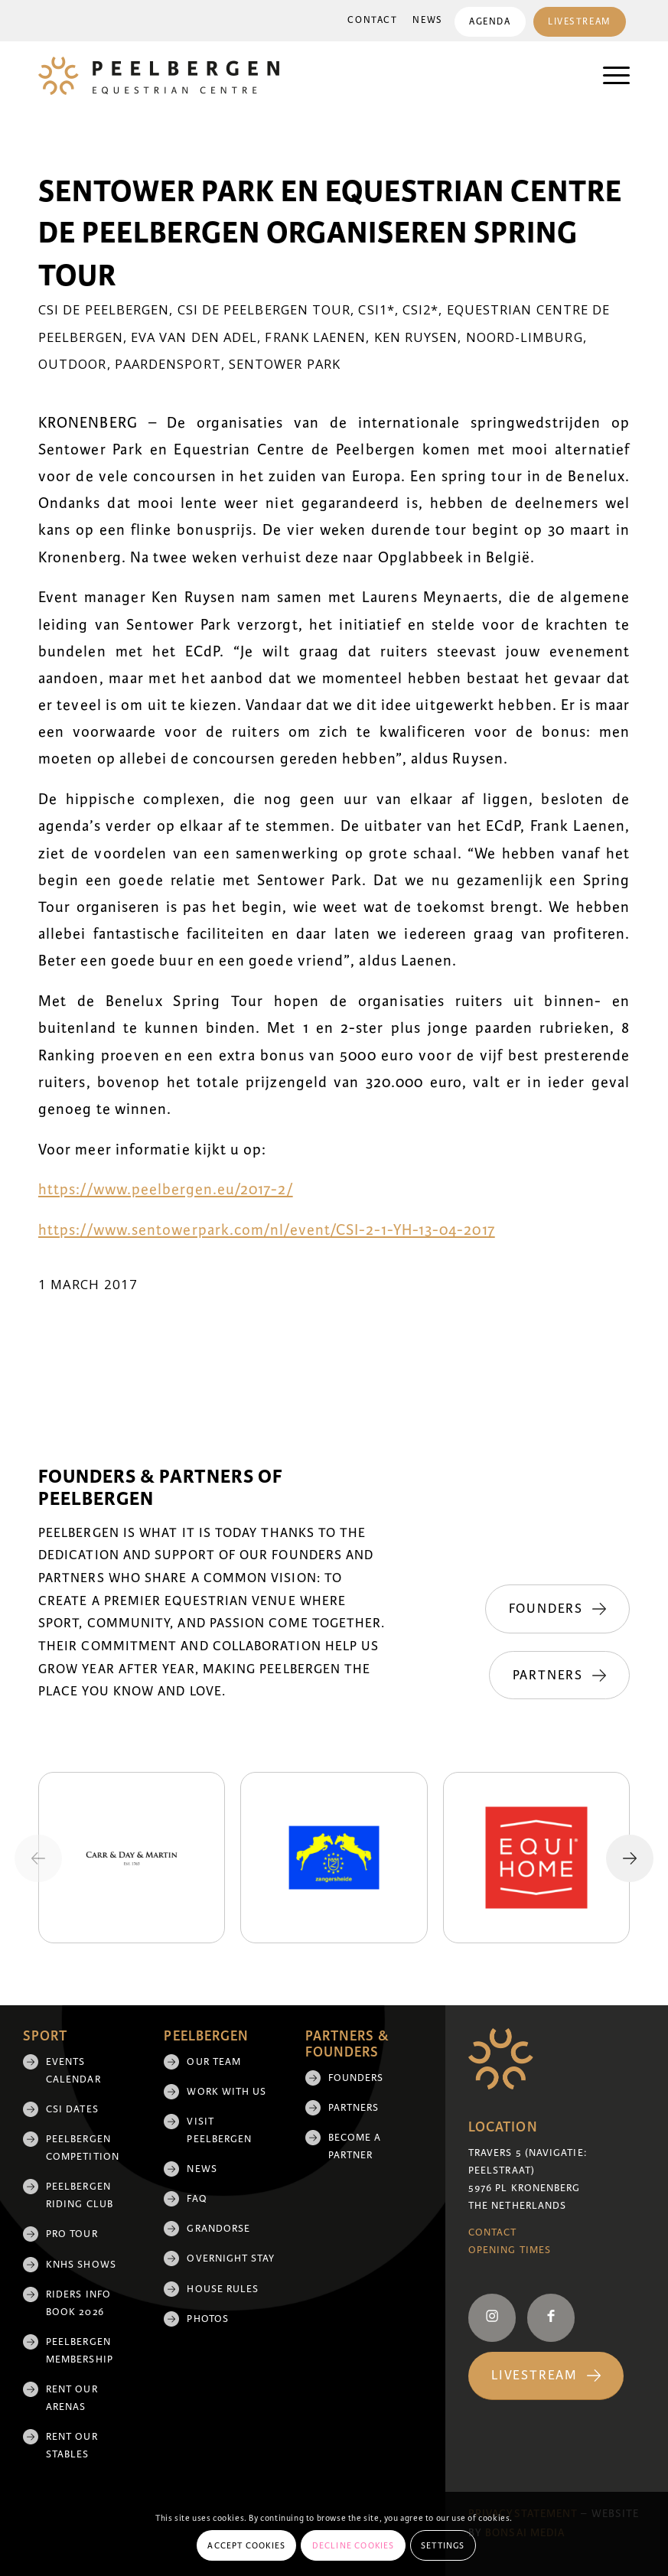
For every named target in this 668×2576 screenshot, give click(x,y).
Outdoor (72, 364)
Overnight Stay (231, 2258)
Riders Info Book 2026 (78, 2303)
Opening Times (509, 2250)
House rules (223, 2289)
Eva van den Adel (194, 337)
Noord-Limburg (524, 337)
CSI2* (420, 309)
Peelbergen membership (79, 2351)
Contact (371, 20)
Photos (207, 2319)
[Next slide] (629, 1858)
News (426, 20)
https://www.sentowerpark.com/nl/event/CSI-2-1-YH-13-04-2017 (266, 1230)
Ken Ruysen (416, 337)
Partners (354, 2108)
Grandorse (218, 2229)
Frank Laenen (315, 337)
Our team (214, 2062)
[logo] (158, 75)
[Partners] (559, 1675)
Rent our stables (72, 2445)
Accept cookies (246, 2545)
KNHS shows (81, 2264)
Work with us (226, 2092)
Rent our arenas (72, 2398)
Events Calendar (73, 2071)
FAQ (197, 2199)
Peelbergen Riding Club (79, 2195)
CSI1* (376, 309)
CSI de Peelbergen (103, 309)
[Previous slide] (38, 1858)
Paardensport (168, 364)
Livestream (579, 22)
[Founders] (557, 1608)
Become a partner (355, 2146)
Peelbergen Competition (82, 2148)
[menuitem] (370, 20)
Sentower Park (285, 364)
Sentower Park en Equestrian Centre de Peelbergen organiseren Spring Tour (330, 234)
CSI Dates (72, 2109)
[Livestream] (546, 2376)
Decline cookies (353, 2545)
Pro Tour (72, 2234)
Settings (443, 2545)
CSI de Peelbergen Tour (264, 309)
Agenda (488, 22)
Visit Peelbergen (219, 2130)
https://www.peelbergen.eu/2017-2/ (165, 1190)
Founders (356, 2078)
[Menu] (609, 75)
